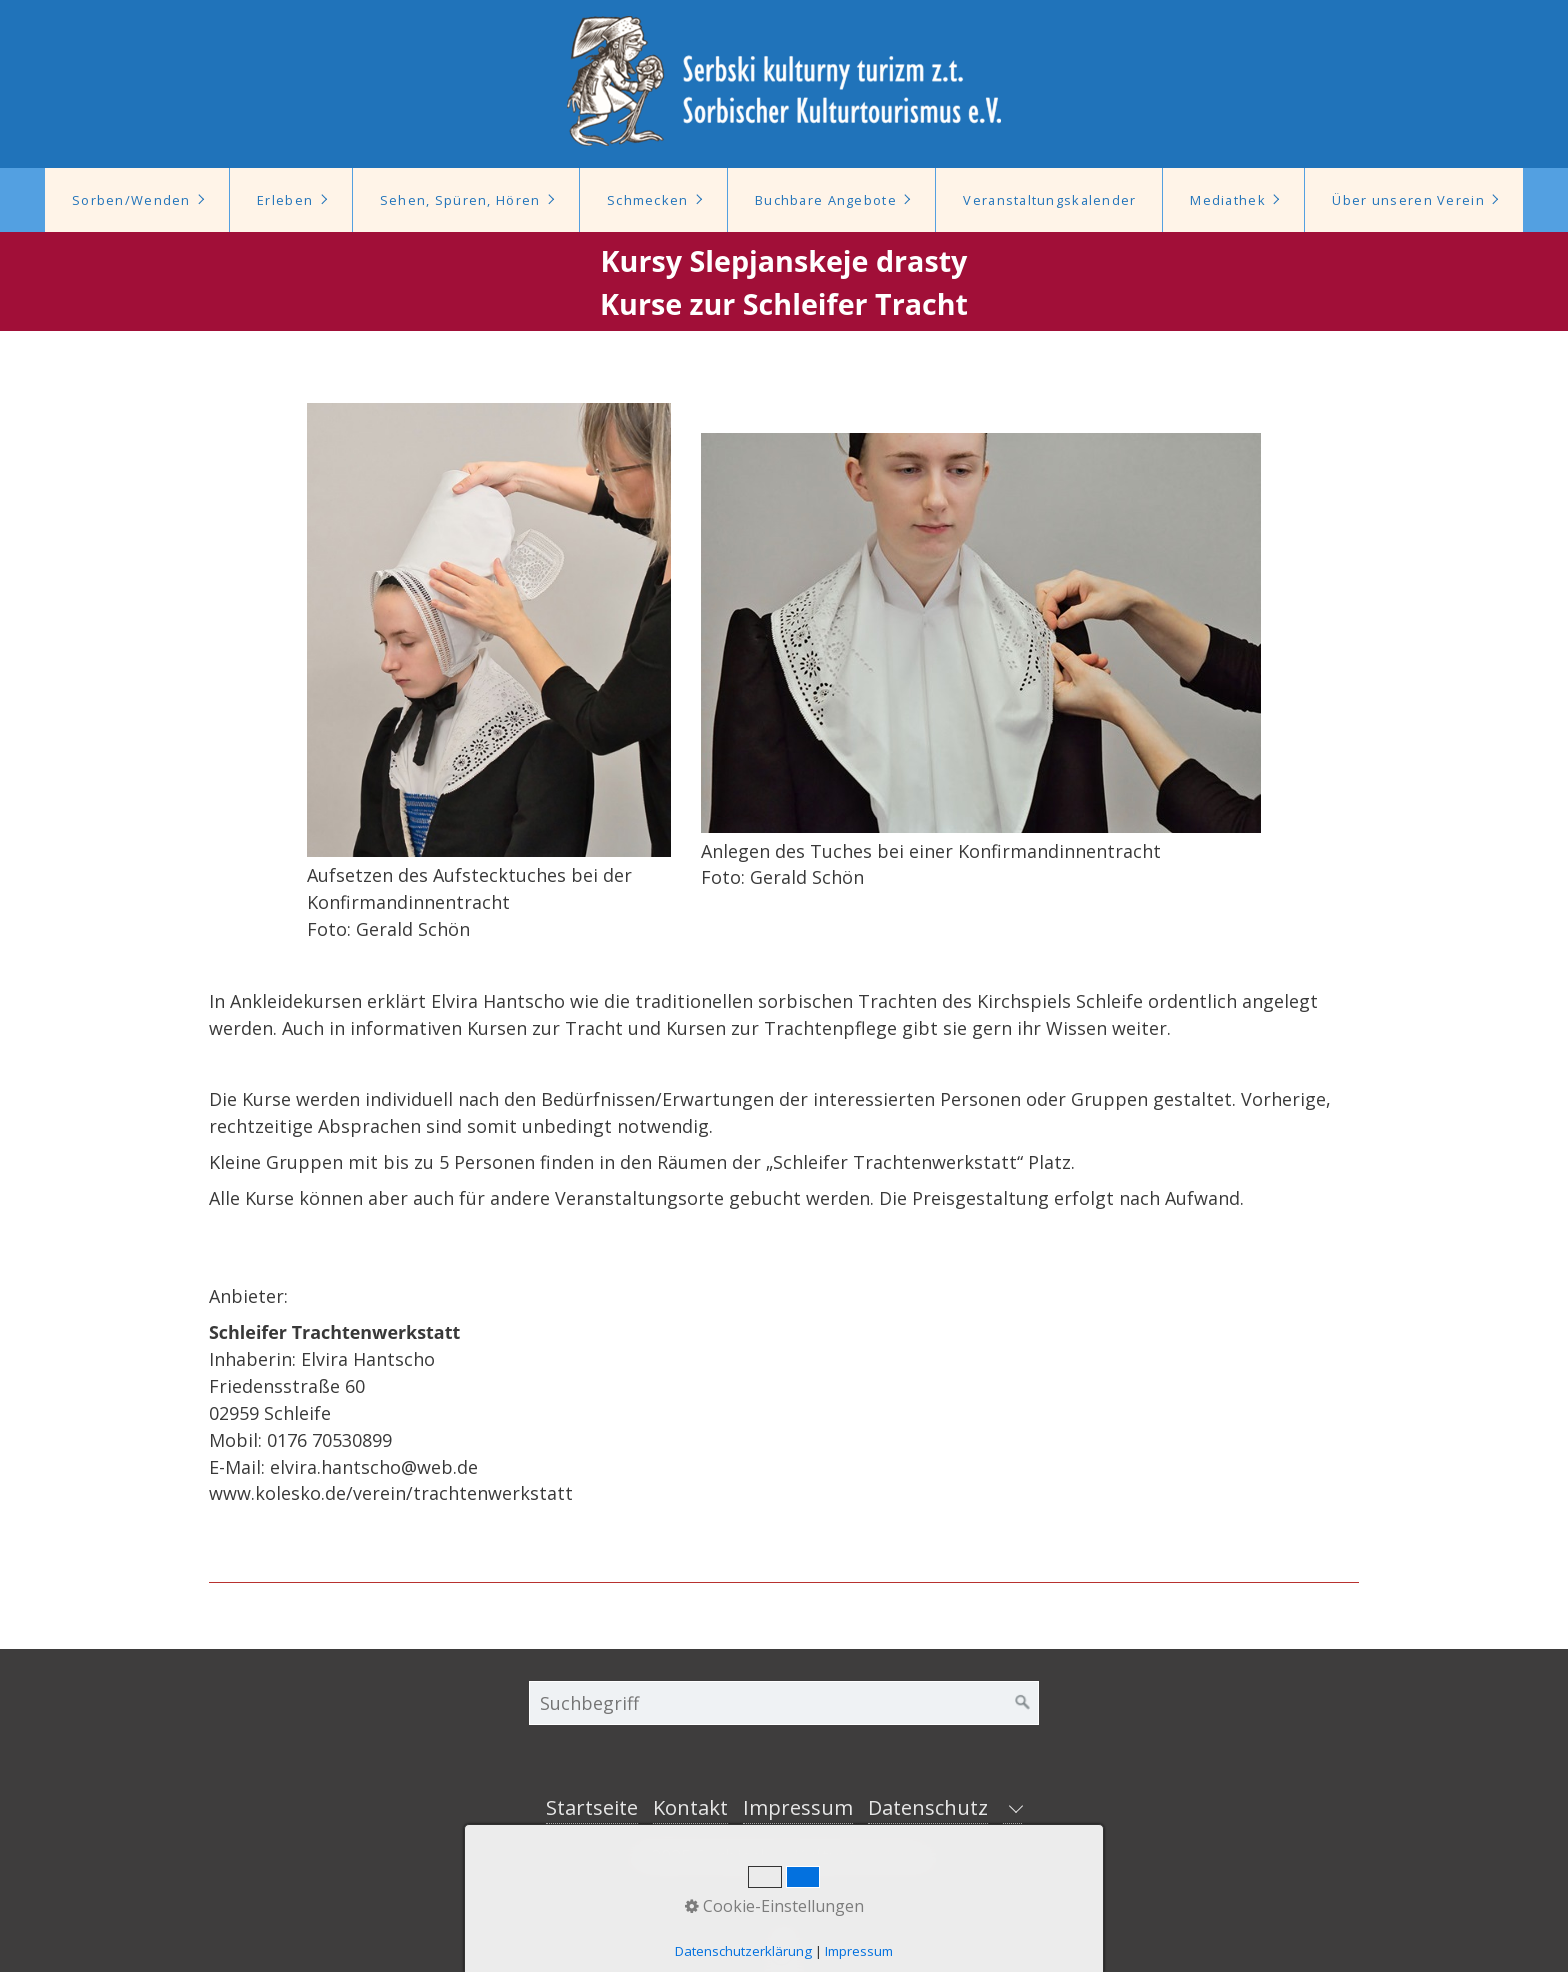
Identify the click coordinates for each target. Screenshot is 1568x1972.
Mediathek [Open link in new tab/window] (1228, 200)
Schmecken (648, 200)
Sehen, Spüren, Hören (460, 200)
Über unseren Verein (1408, 200)
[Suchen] (1023, 1703)
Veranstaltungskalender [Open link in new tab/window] (1049, 200)
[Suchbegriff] (784, 1703)
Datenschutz (928, 1807)
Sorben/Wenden (131, 200)
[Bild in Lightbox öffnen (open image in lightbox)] (488, 630)
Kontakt (690, 1807)
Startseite (592, 1807)
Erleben (285, 200)
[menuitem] (137, 200)
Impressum (798, 1807)
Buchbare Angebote (826, 200)
